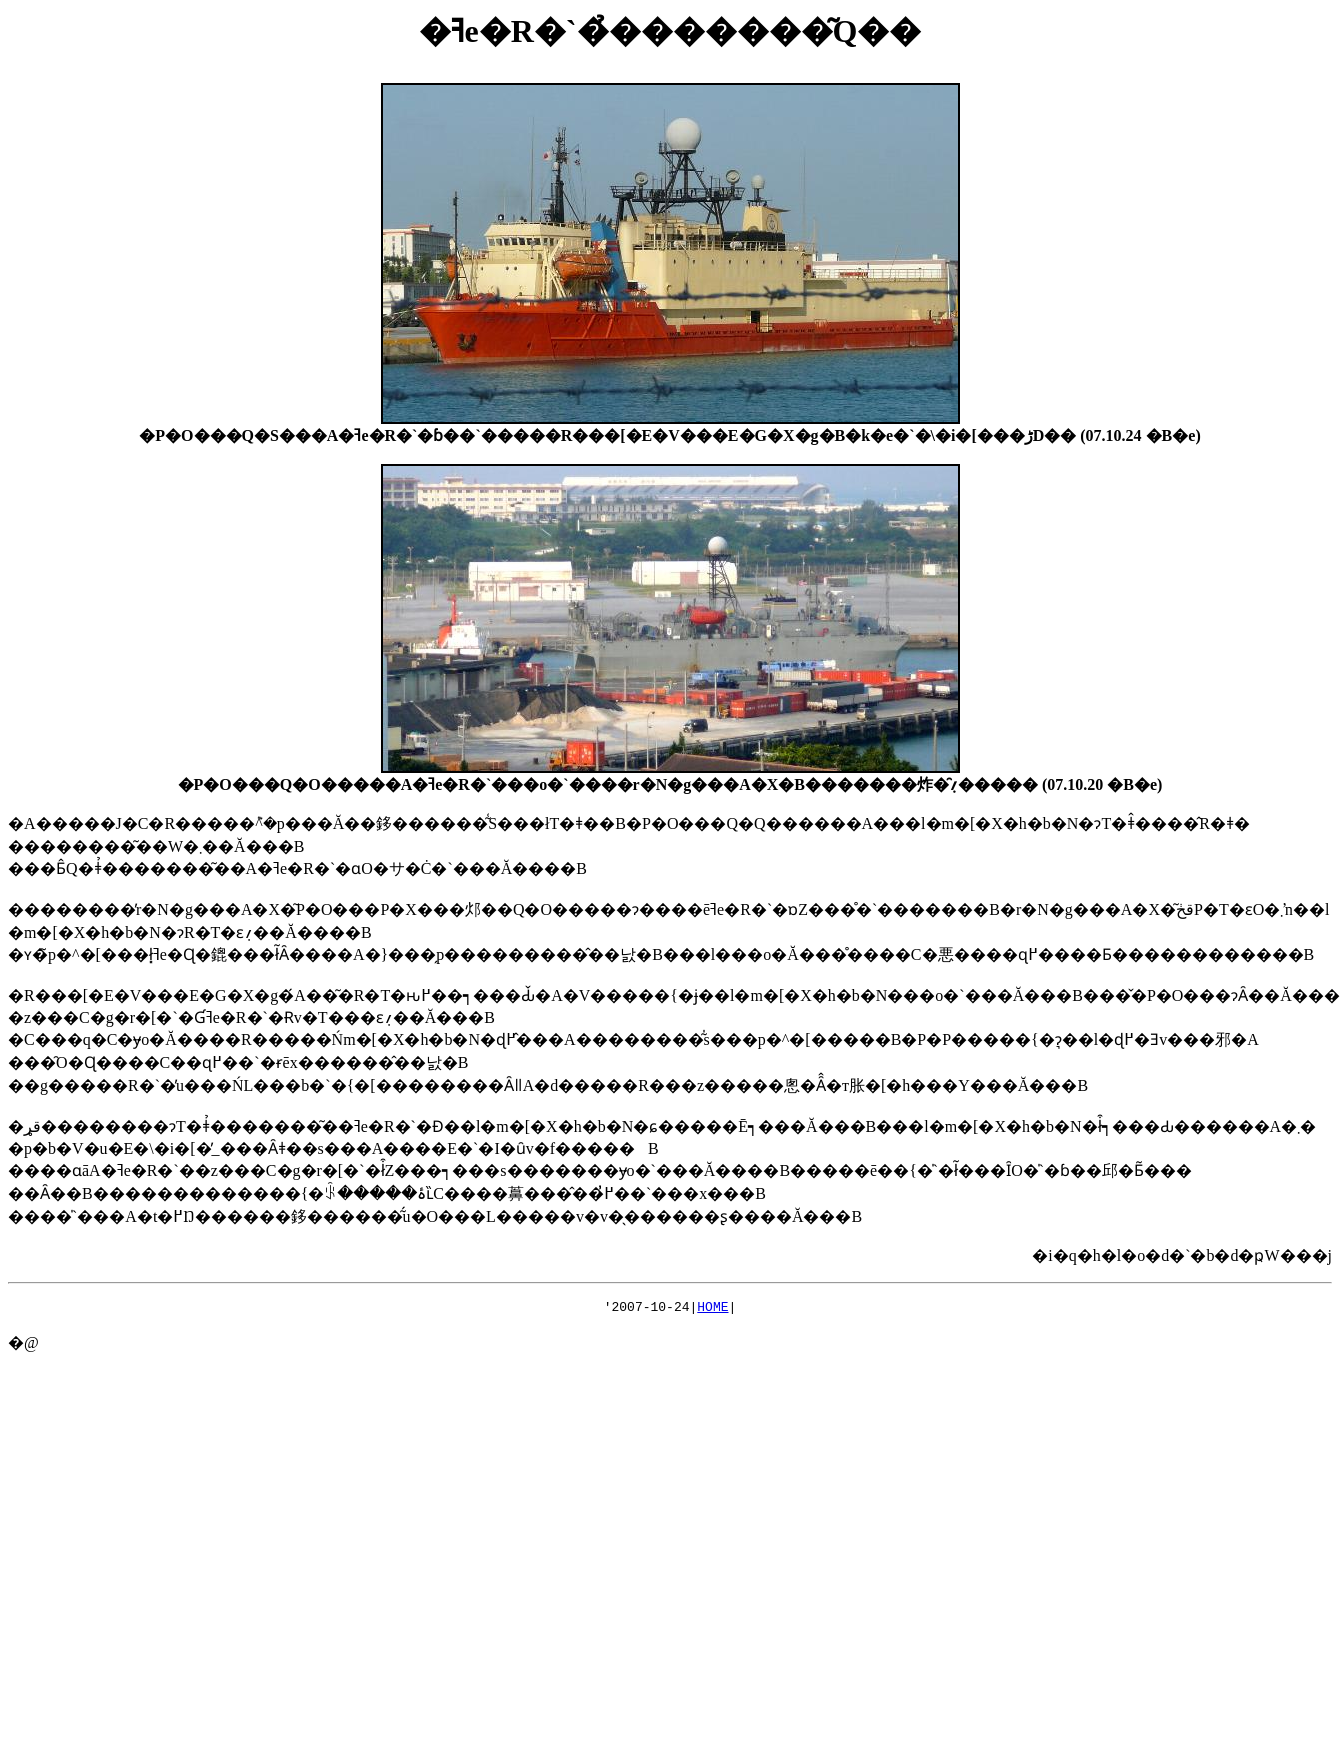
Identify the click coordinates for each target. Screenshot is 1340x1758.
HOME (712, 1309)
